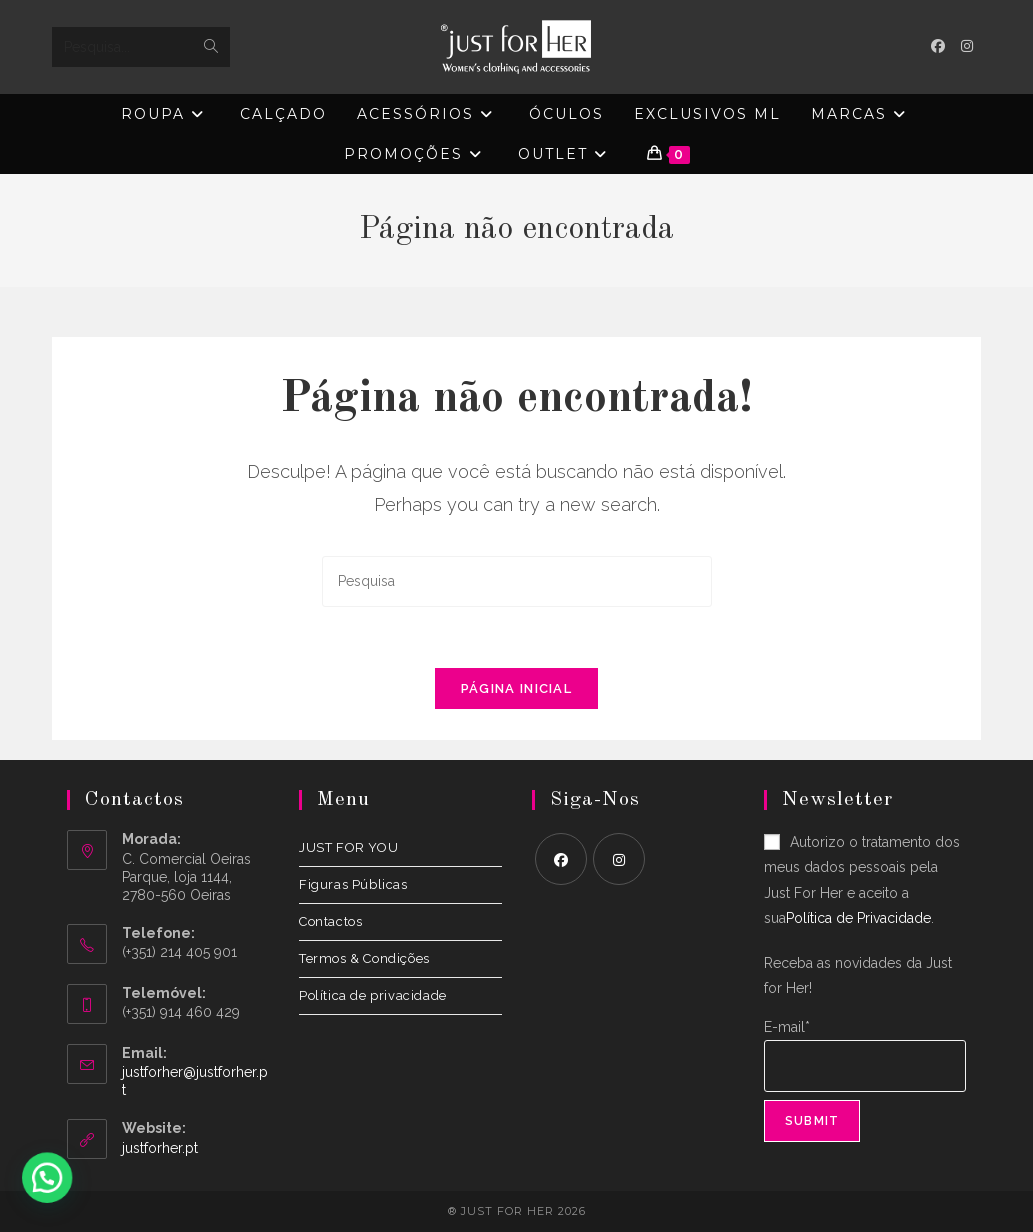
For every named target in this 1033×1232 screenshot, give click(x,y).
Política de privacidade (373, 995)
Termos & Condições (364, 958)
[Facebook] (561, 859)
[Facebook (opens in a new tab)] (938, 46)
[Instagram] (619, 859)
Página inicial (516, 688)
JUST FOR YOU (348, 847)
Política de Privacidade (858, 918)
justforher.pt (160, 1148)
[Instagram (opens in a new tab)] (967, 46)
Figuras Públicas (353, 884)
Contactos (330, 921)
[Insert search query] (517, 581)
